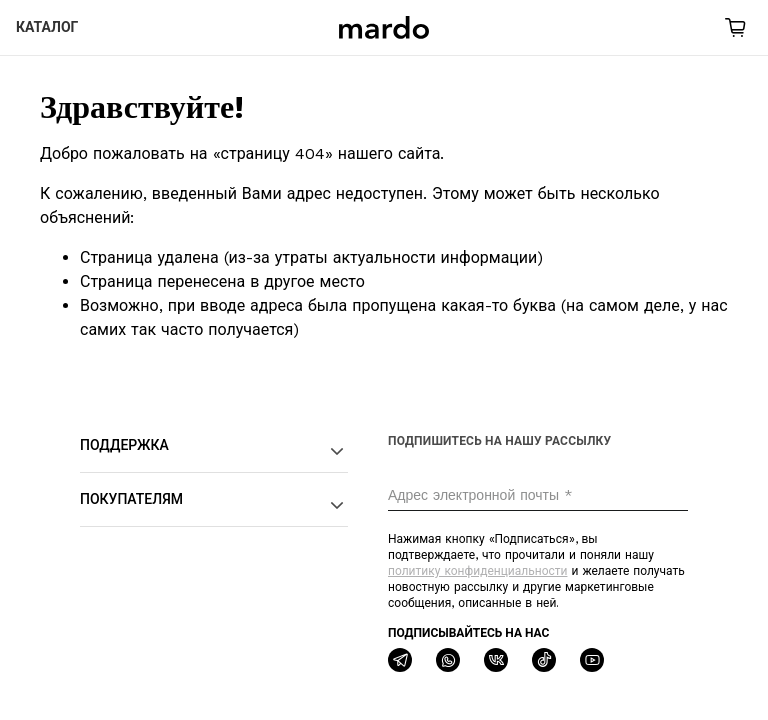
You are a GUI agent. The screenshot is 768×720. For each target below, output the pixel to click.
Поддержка (214, 451)
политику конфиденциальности (477, 571)
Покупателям (214, 505)
